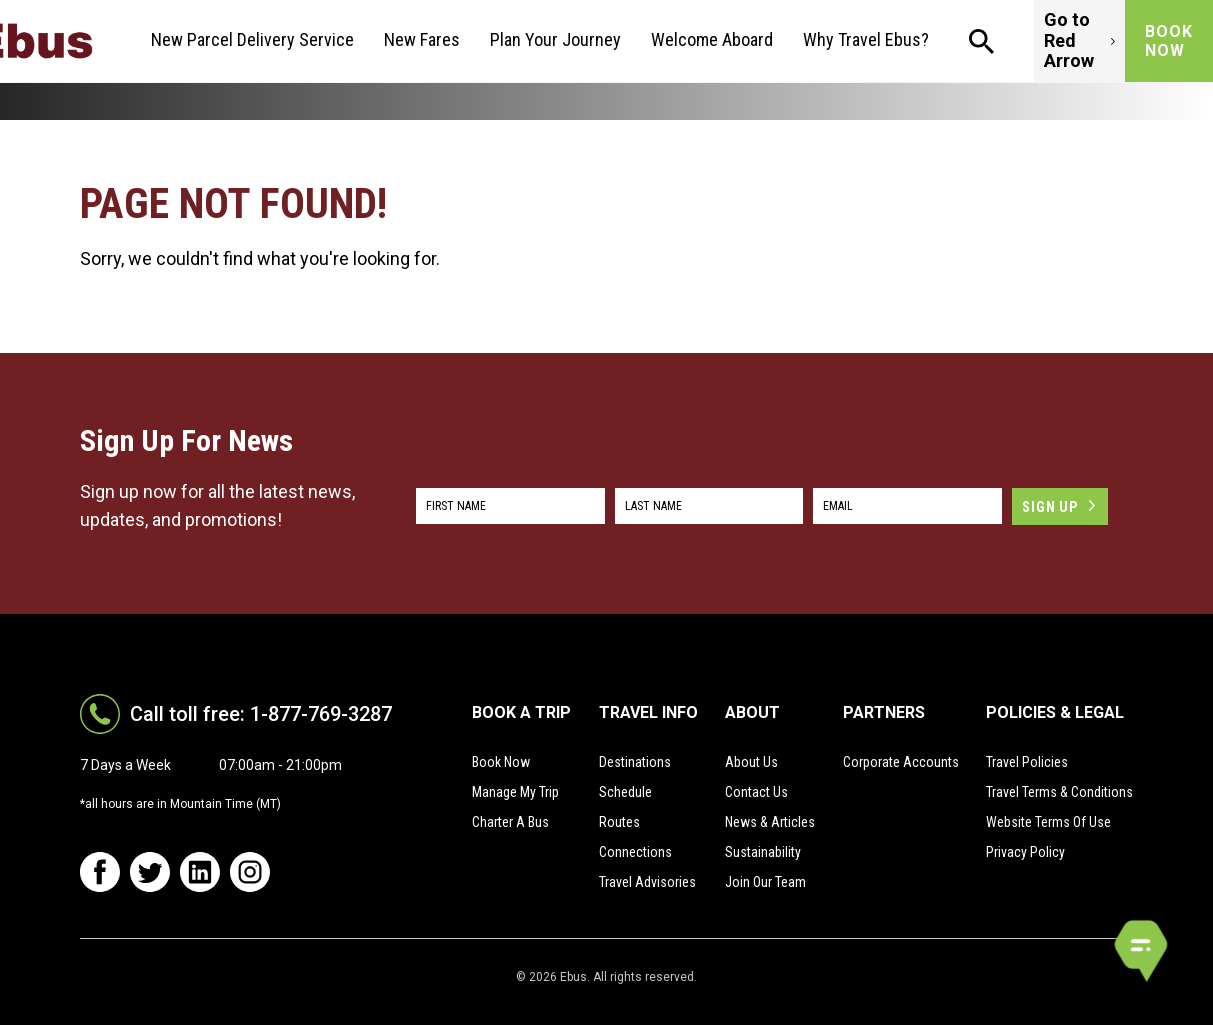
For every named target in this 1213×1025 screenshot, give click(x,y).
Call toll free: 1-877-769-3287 (261, 714)
